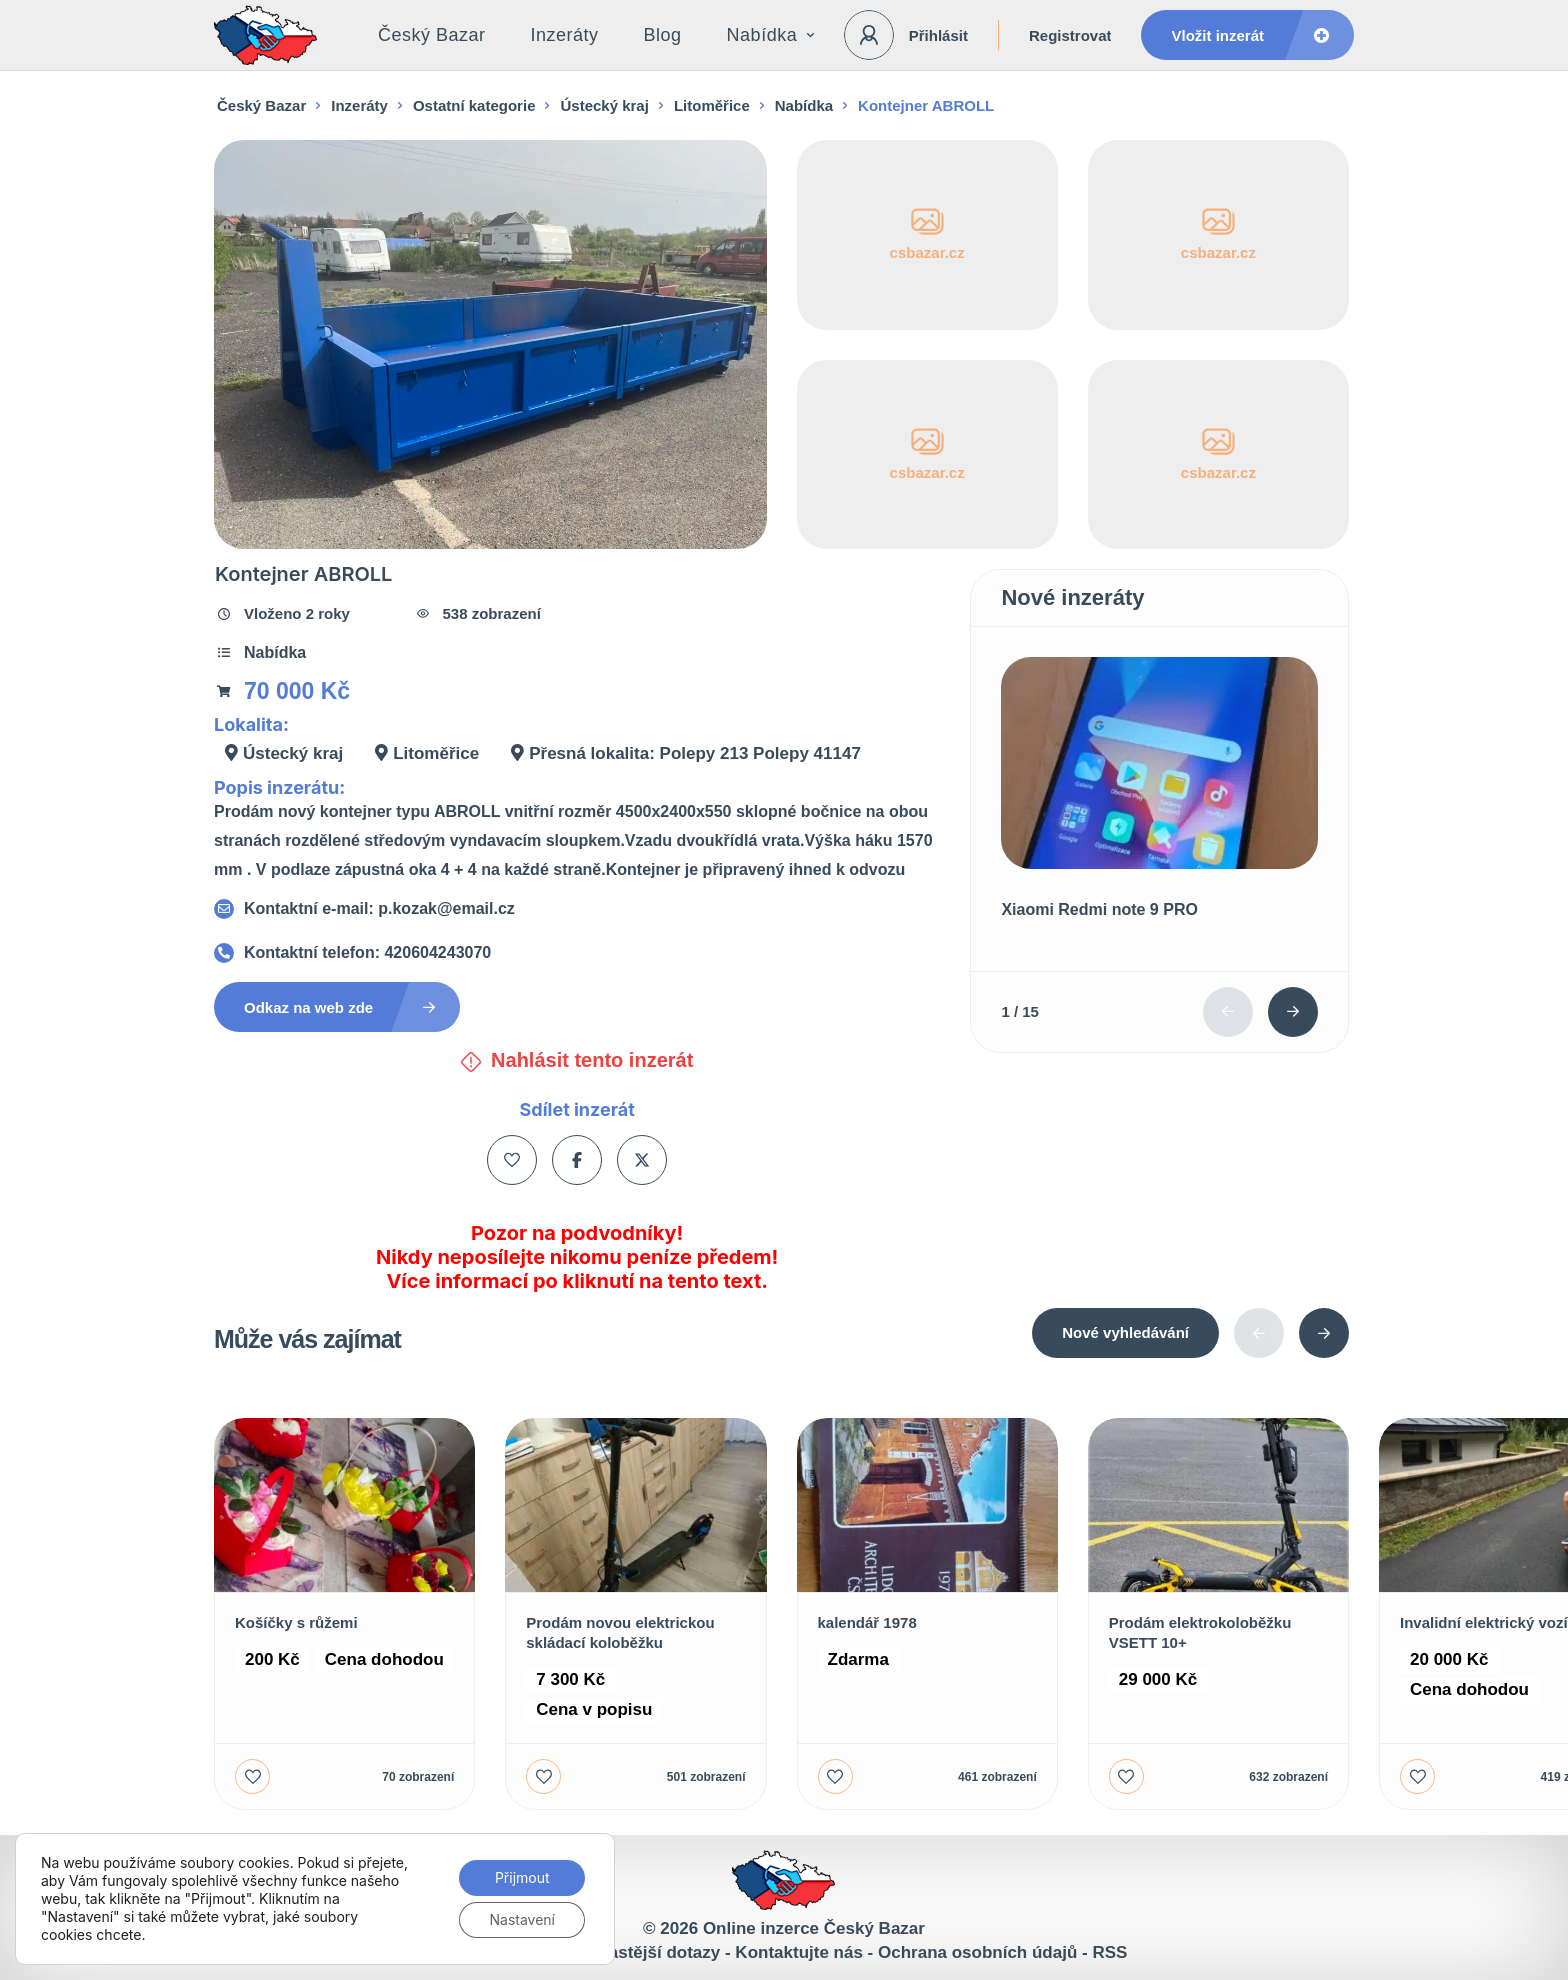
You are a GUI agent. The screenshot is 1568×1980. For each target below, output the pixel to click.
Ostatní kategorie (474, 105)
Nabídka (771, 35)
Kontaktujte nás (799, 1952)
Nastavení (522, 1919)
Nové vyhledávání (1125, 1332)
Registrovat (1070, 35)
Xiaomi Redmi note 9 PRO (1099, 909)
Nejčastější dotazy (646, 1952)
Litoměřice (712, 105)
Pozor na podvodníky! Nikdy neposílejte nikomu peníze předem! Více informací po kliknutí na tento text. (577, 1257)
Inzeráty (565, 35)
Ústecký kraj (604, 105)
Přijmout (522, 1877)
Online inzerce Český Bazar (814, 1928)
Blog (663, 35)
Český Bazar (432, 35)
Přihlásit (938, 35)
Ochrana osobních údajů (977, 1952)
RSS (1109, 1952)
